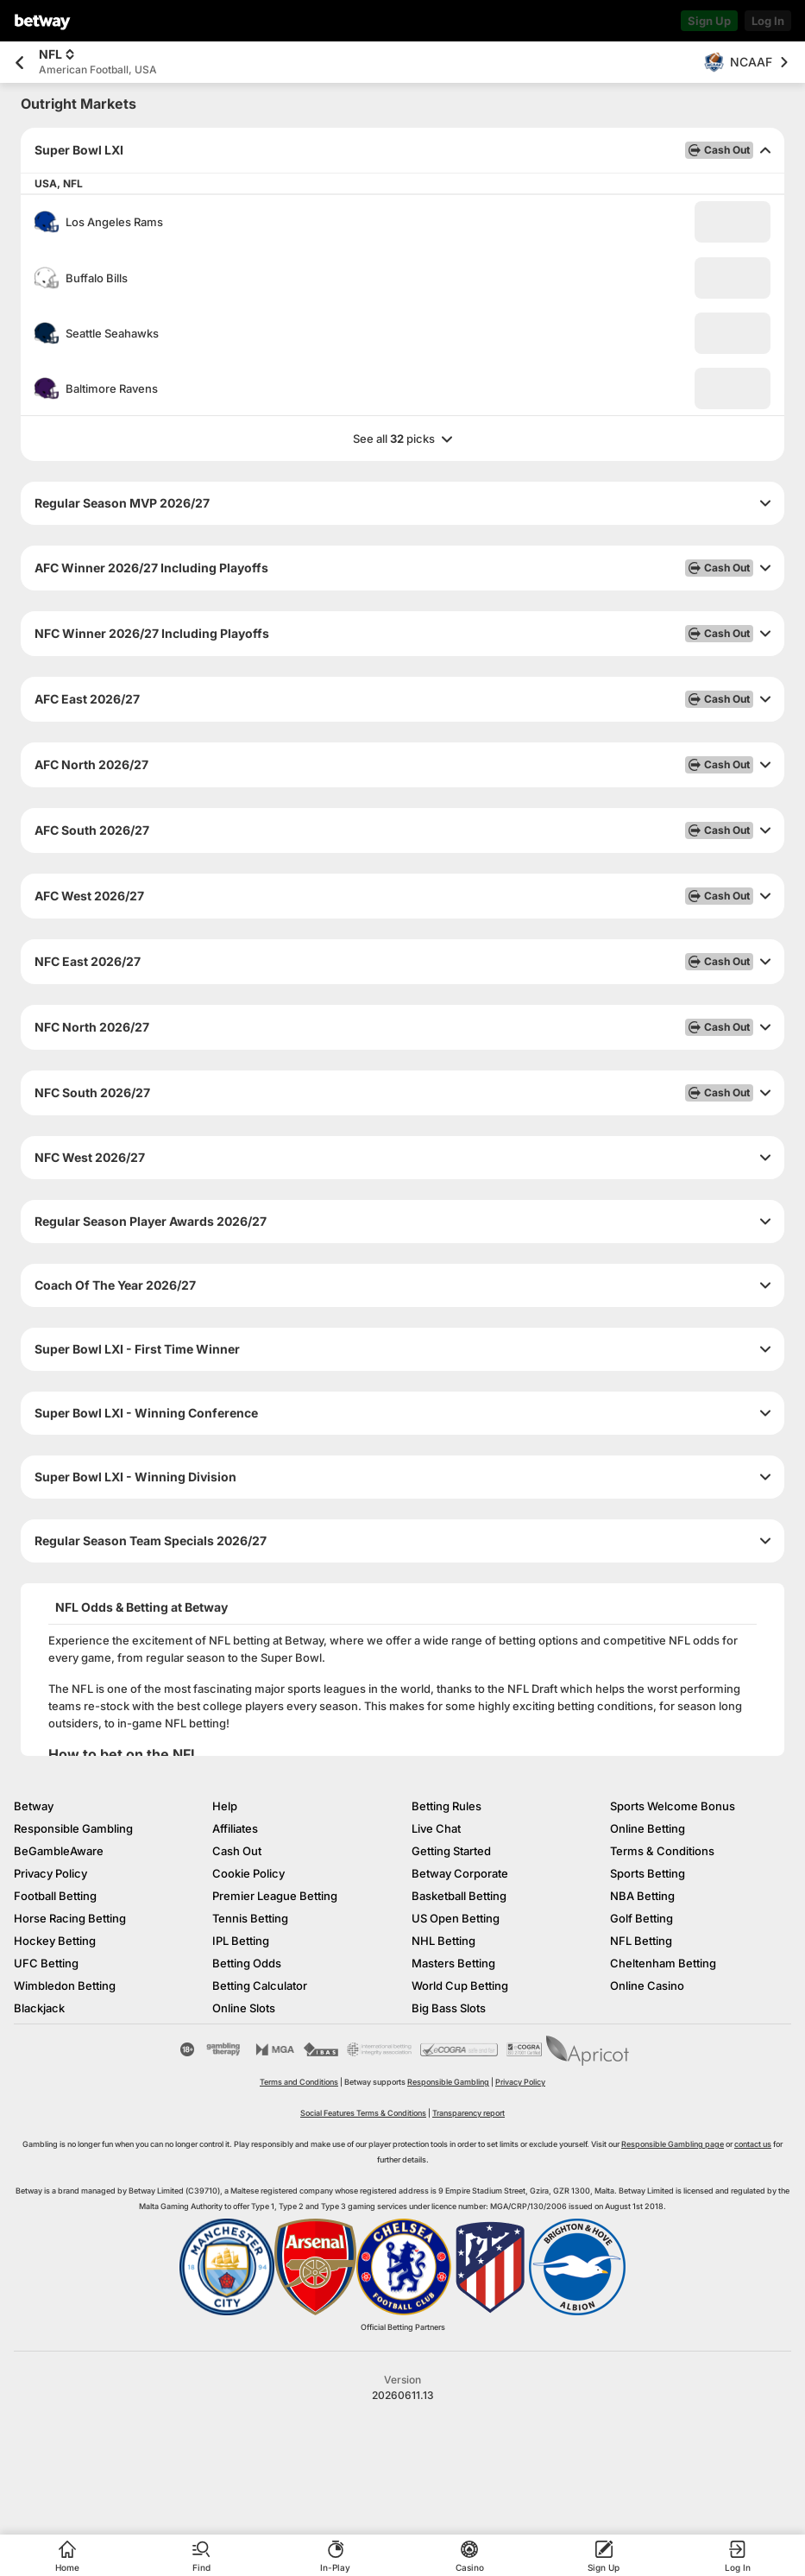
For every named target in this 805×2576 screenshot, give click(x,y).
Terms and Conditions (299, 2082)
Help (224, 1806)
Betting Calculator (259, 1985)
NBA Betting (642, 1896)
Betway (33, 1806)
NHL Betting (443, 1941)
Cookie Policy (248, 1873)
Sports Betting (647, 1873)
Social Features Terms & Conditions (363, 2113)
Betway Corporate (460, 1873)
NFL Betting (641, 1941)
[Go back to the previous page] (19, 62)
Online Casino (647, 1985)
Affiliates (235, 1828)
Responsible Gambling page (672, 2144)
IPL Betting (240, 1941)
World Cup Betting (460, 1985)
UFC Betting (46, 1963)
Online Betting (647, 1828)
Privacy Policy (50, 1873)
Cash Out (236, 1851)
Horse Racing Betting (70, 1918)
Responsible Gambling (73, 1828)
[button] (732, 222)
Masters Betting (453, 1963)
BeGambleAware (59, 1851)
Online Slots (243, 2008)
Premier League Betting (274, 1896)
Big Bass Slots (449, 2008)
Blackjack (39, 2008)
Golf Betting (641, 1918)
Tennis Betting (250, 1918)
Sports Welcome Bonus (672, 1806)
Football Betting (55, 1896)
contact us (752, 2144)
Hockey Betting (55, 1941)
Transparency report (468, 2113)
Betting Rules (446, 1806)
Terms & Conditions (662, 1851)
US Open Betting (456, 1918)
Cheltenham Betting (663, 1963)
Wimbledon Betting (65, 1985)
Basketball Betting (459, 1896)
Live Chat (436, 1828)
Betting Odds (246, 1963)
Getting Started (451, 1851)
